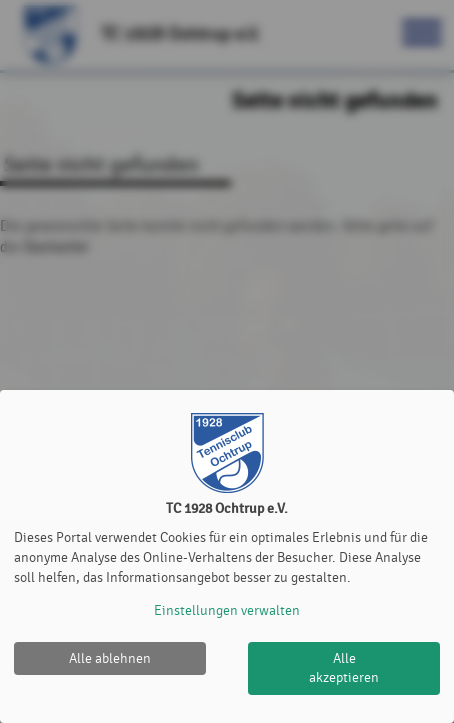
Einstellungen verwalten (227, 610)
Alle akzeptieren (344, 668)
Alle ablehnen (110, 658)
